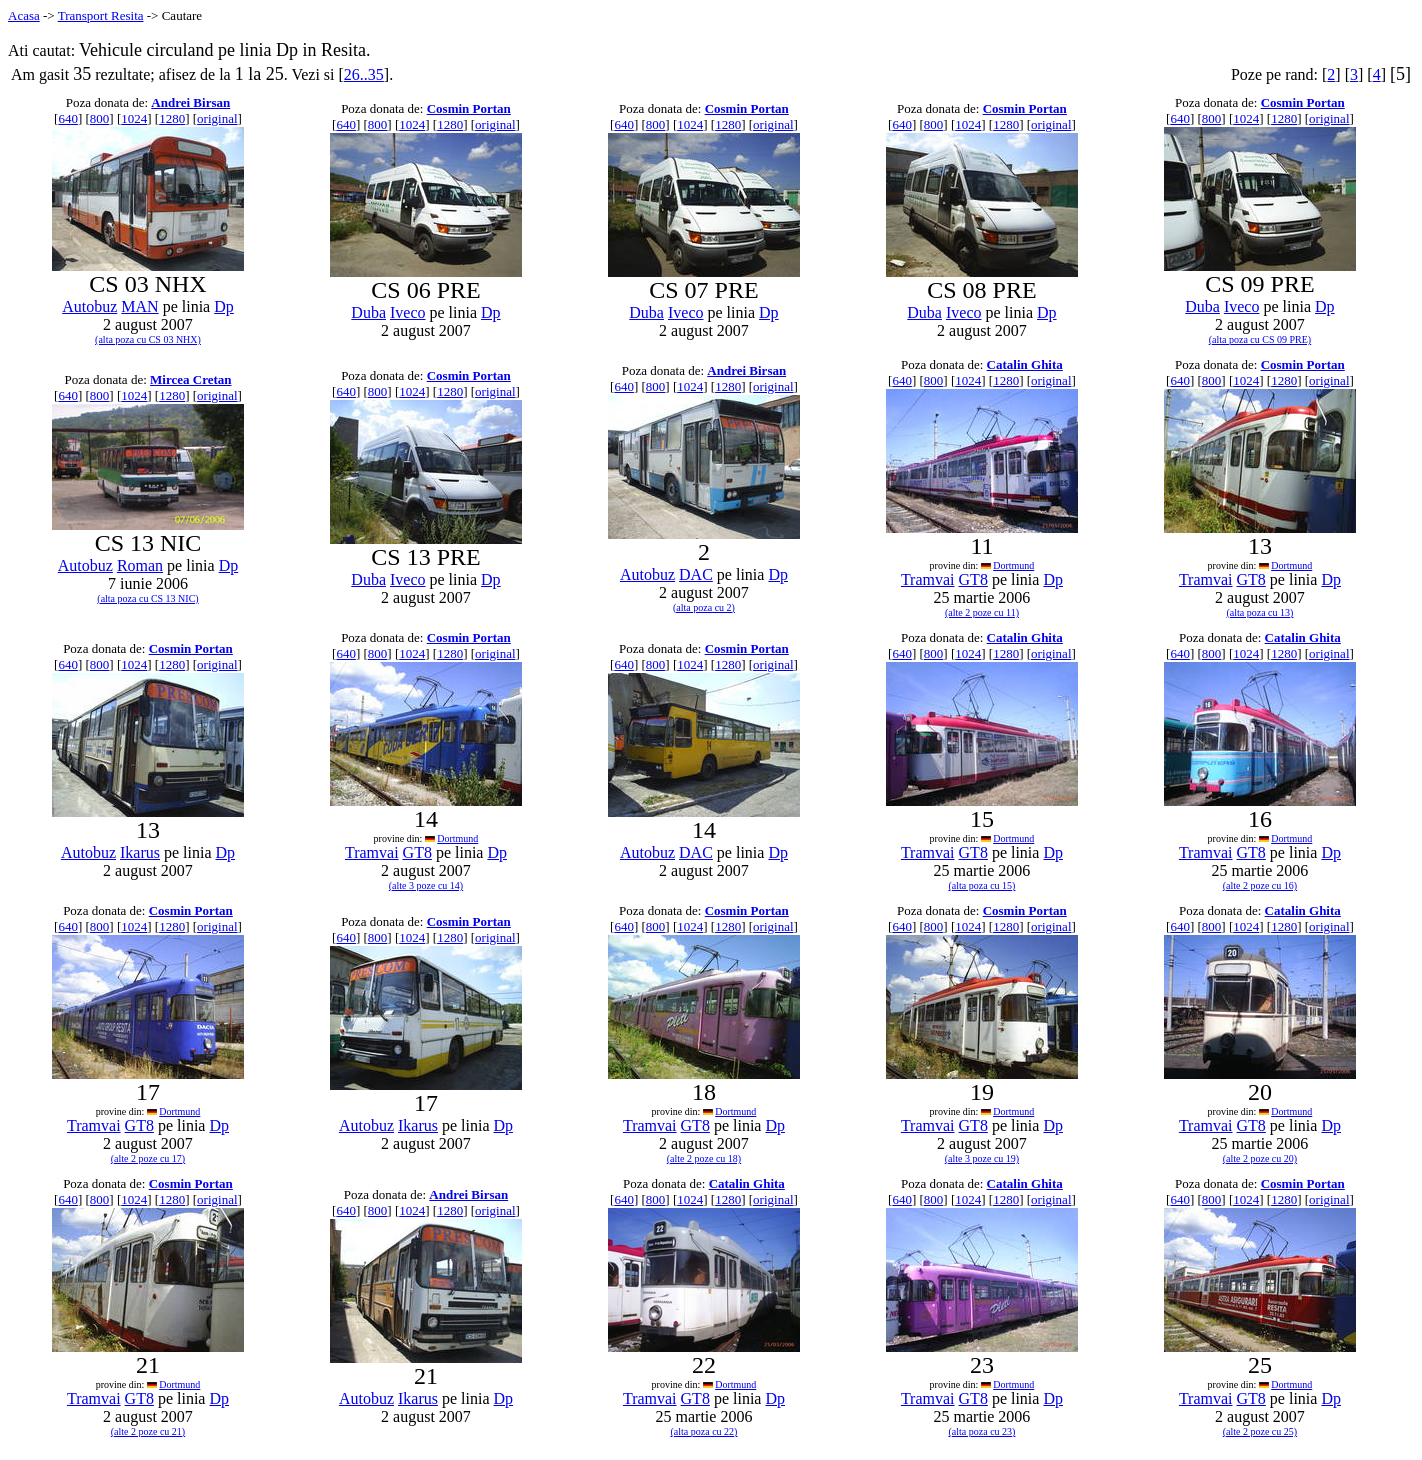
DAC (696, 574)
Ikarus (140, 852)
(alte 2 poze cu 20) (1260, 1158)
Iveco (408, 312)
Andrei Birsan (190, 102)
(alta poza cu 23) (981, 1431)
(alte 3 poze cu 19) (982, 1158)
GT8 (973, 579)
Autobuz (89, 306)
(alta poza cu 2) (704, 607)
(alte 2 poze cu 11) (982, 612)
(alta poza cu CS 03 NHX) (148, 339)
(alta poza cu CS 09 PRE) (1260, 339)
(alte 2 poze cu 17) (148, 1158)
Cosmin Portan (469, 108)
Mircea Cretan (190, 379)
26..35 (364, 74)
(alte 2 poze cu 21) (148, 1431)
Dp (224, 306)
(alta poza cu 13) (1259, 612)
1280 (172, 118)
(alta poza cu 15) (981, 885)
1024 (134, 118)
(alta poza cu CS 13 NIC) (147, 598)
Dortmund (1013, 565)
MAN (139, 306)
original (217, 118)
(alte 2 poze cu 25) (1260, 1431)
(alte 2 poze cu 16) (1260, 885)
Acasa (24, 15)
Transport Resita (101, 15)
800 (100, 118)
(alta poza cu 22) (704, 1431)
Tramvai (928, 579)
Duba (368, 312)
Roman (140, 565)
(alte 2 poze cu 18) (704, 1158)
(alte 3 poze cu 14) (426, 885)
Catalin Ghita (1025, 364)
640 (68, 118)
